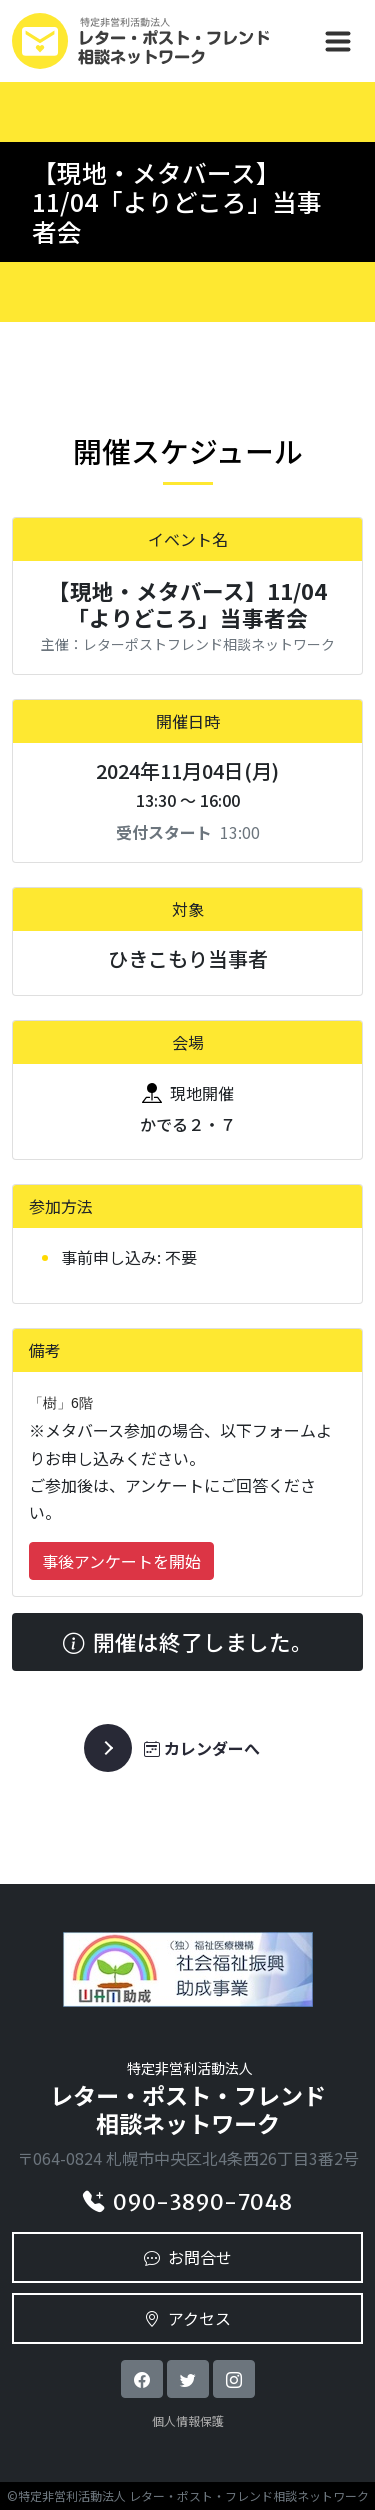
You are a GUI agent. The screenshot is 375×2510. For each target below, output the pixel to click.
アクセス (187, 2318)
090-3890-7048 (187, 2202)
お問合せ (188, 2257)
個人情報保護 (188, 2420)
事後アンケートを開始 (121, 1561)
